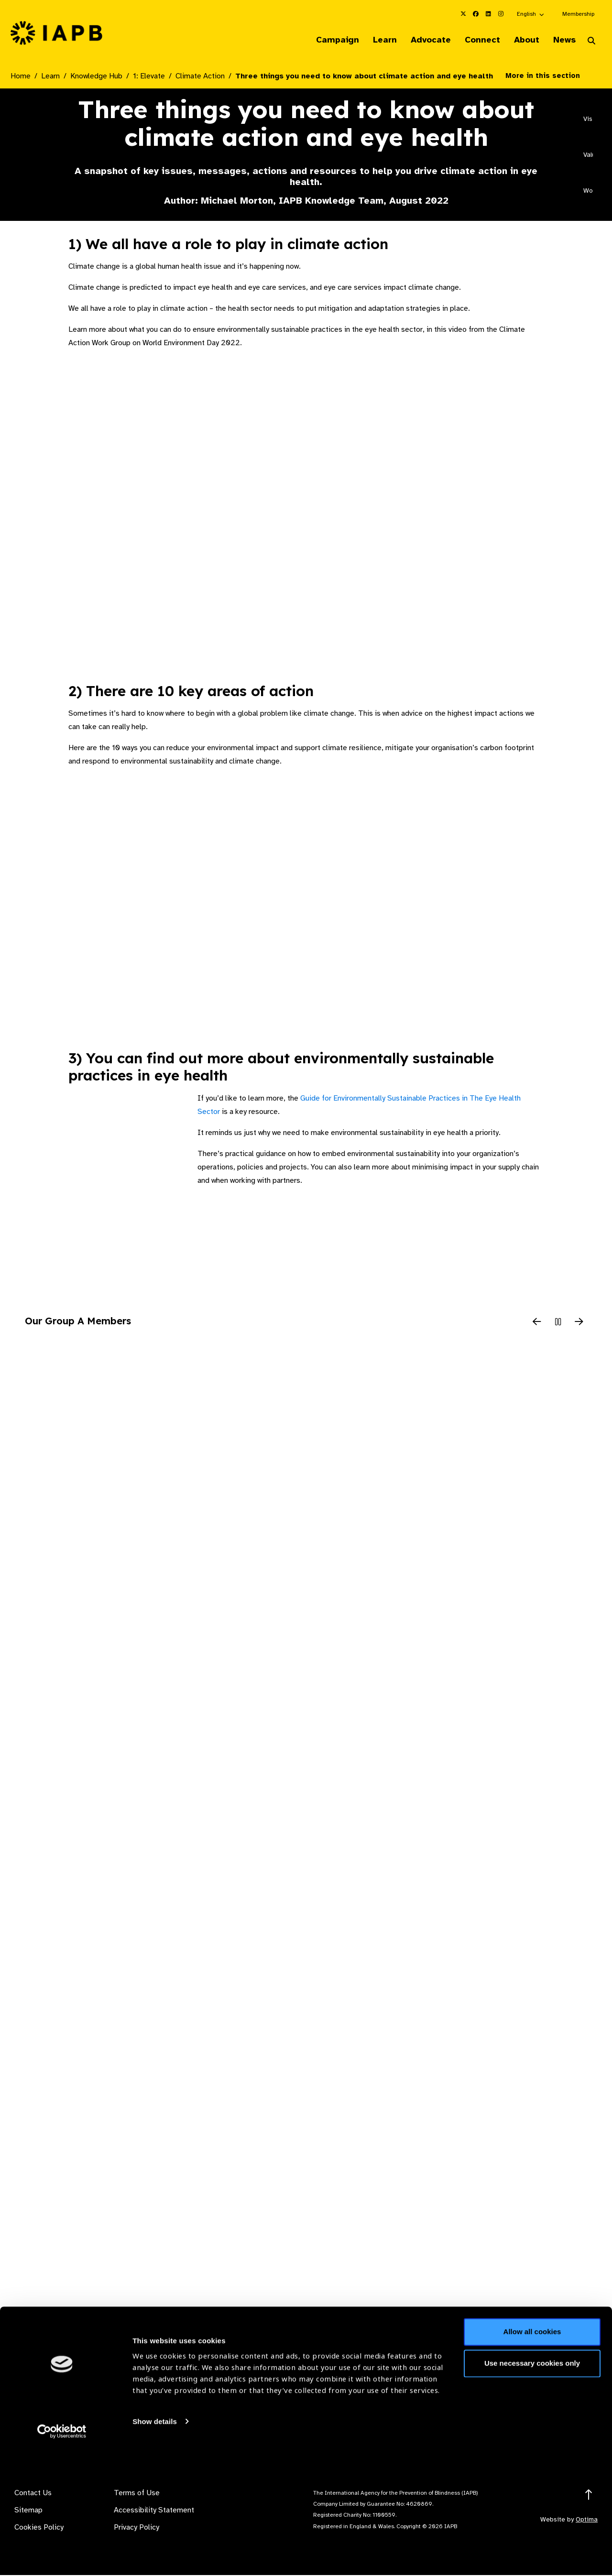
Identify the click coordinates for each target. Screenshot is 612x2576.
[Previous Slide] (537, 1323)
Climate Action (200, 77)
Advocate (421, 40)
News (562, 40)
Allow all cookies (532, 2458)
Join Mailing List (549, 2418)
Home (21, 77)
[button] (531, 14)
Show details (154, 2547)
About (522, 40)
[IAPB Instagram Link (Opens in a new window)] (500, 14)
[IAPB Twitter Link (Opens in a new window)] (463, 14)
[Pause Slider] (558, 1323)
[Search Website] (591, 42)
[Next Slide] (579, 1323)
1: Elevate (149, 77)
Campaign (323, 40)
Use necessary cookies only (532, 2489)
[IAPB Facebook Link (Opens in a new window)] (475, 14)
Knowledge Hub (96, 77)
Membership (578, 14)
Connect (475, 40)
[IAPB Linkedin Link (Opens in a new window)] (488, 14)
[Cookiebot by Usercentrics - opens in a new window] (62, 2557)
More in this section (549, 76)
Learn (373, 40)
